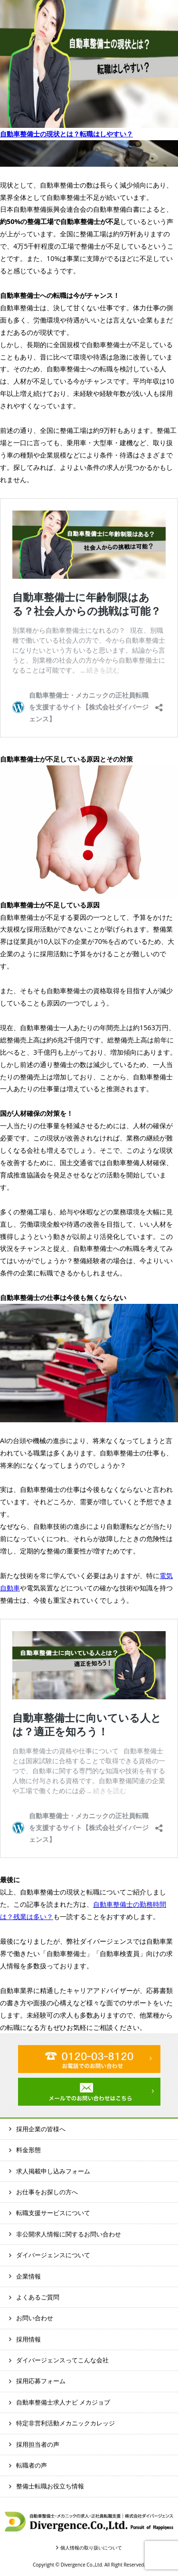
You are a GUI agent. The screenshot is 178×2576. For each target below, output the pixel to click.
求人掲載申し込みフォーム (53, 2171)
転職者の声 (31, 2465)
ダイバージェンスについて (53, 2255)
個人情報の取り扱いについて (91, 2547)
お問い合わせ (34, 2318)
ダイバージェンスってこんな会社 (62, 2360)
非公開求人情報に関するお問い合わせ (68, 2234)
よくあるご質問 (37, 2297)
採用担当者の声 (37, 2444)
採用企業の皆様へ (41, 2129)
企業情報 (28, 2276)
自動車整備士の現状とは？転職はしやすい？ (66, 133)
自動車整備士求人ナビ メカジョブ (63, 2402)
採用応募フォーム (41, 2381)
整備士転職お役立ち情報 (50, 2486)
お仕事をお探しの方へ (47, 2192)
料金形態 (28, 2149)
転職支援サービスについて (53, 2212)
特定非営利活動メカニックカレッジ (65, 2423)
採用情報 (28, 2339)
